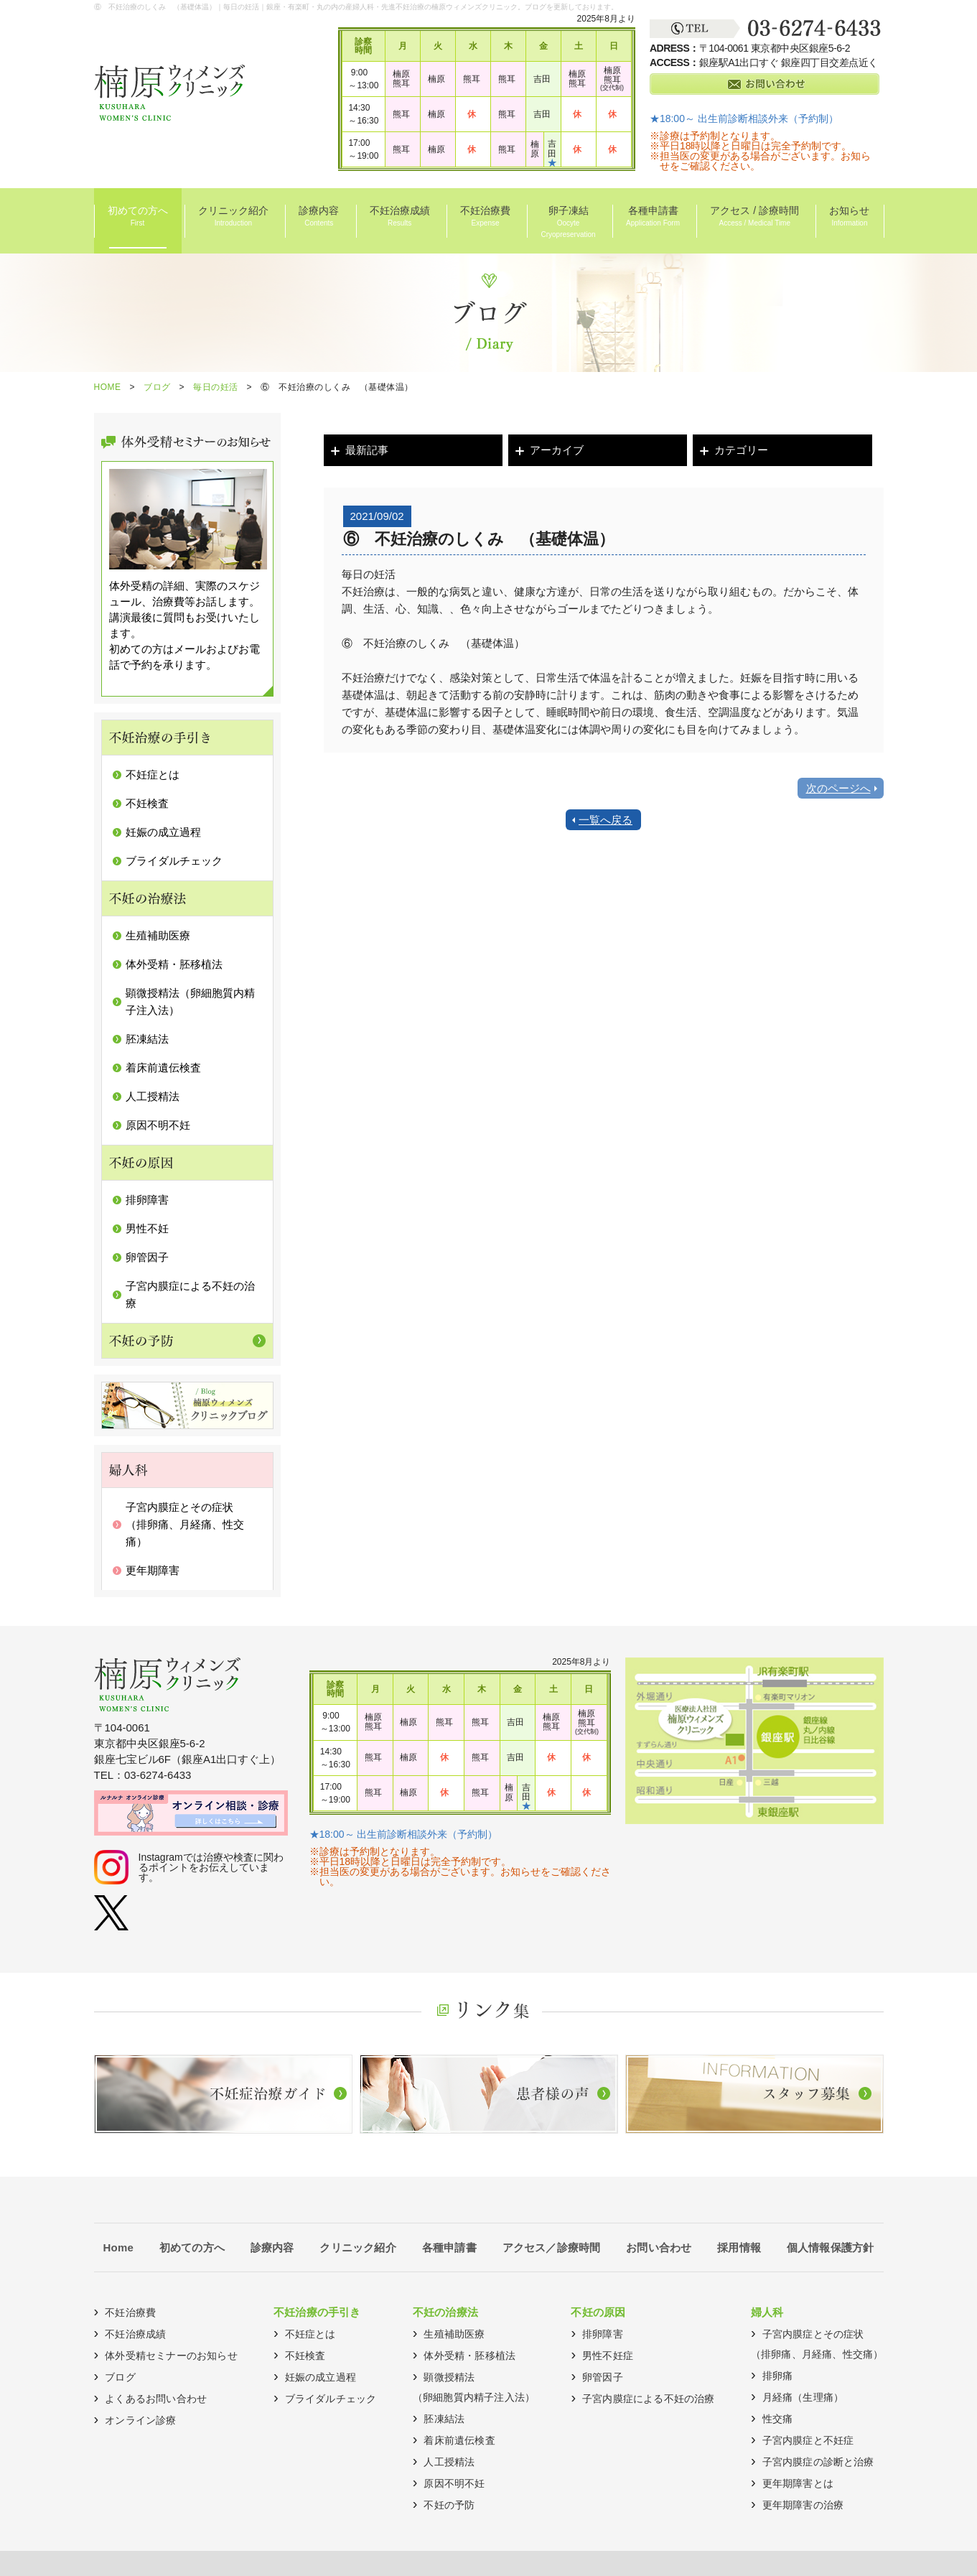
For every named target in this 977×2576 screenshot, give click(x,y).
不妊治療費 (485, 217)
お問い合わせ (658, 2247)
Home (118, 2247)
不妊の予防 (449, 2505)
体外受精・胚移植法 (174, 964)
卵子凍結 (568, 223)
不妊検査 (147, 803)
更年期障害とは (797, 2483)
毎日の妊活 (215, 387)
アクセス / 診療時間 (754, 217)
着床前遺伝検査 (163, 1067)
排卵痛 (777, 2375)
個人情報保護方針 (830, 2247)
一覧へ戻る (605, 820)
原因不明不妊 (158, 1125)
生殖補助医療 (158, 935)
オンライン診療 (140, 2420)
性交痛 (777, 2418)
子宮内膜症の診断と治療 (818, 2462)
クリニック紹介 (233, 217)
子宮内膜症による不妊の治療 (648, 2398)
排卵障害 (147, 1200)
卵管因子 (147, 1257)
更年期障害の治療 (803, 2505)
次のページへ (838, 788)
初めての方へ (138, 217)
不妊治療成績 (400, 217)
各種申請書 (653, 217)
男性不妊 (147, 1228)
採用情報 (739, 2247)
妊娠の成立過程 (163, 832)
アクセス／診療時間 (551, 2247)
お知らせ (849, 217)
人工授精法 (152, 1096)
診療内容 (319, 217)
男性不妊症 (607, 2355)
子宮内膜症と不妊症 (808, 2440)
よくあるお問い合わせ (156, 2398)
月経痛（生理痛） (803, 2397)
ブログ (157, 387)
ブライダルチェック (174, 861)
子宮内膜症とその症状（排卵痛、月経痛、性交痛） (185, 1524)
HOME (107, 387)
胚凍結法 (147, 1039)
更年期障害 (152, 1570)
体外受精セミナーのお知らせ (171, 2355)
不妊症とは (152, 774)
